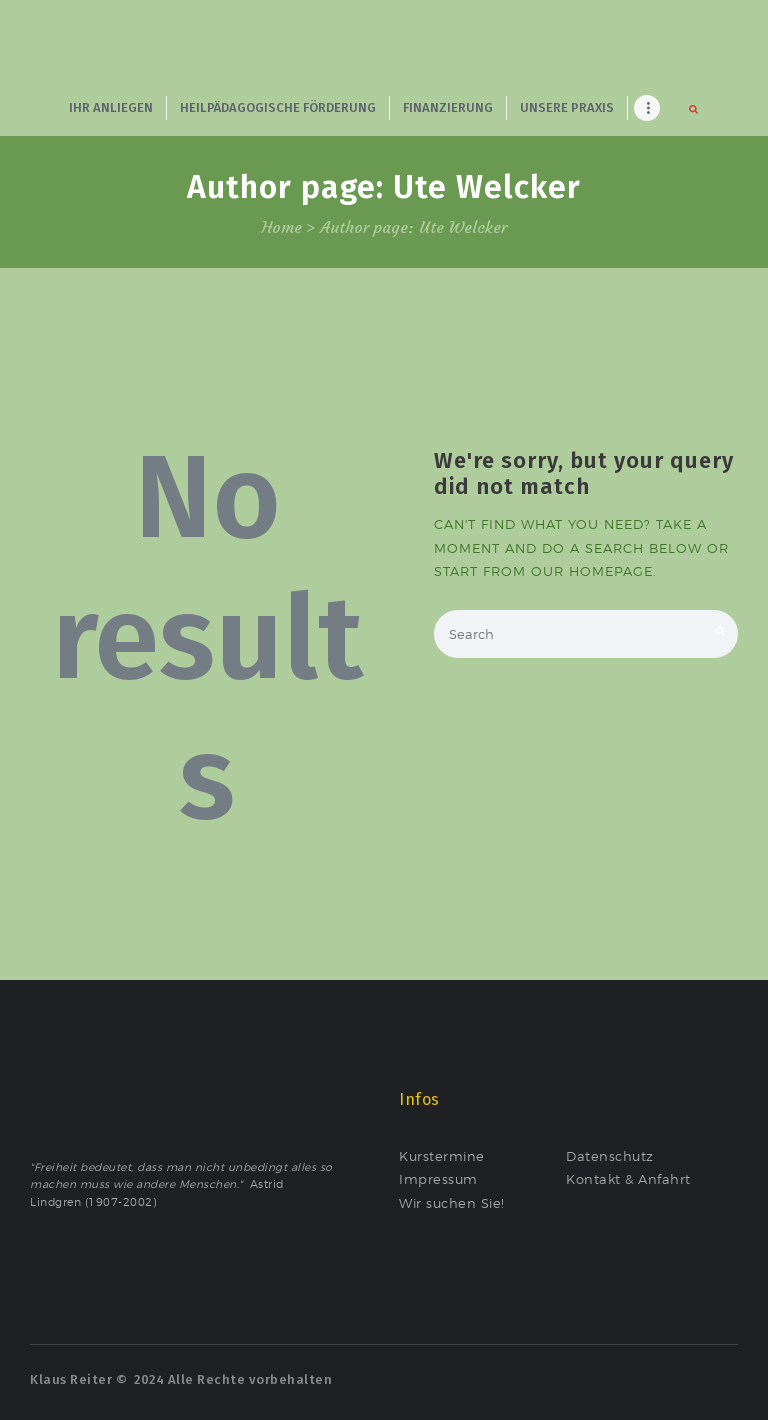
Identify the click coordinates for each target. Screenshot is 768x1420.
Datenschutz (610, 1156)
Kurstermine (442, 1156)
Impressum (438, 1179)
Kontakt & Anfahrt (628, 1179)
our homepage (592, 571)
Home (281, 228)
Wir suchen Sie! (452, 1203)
